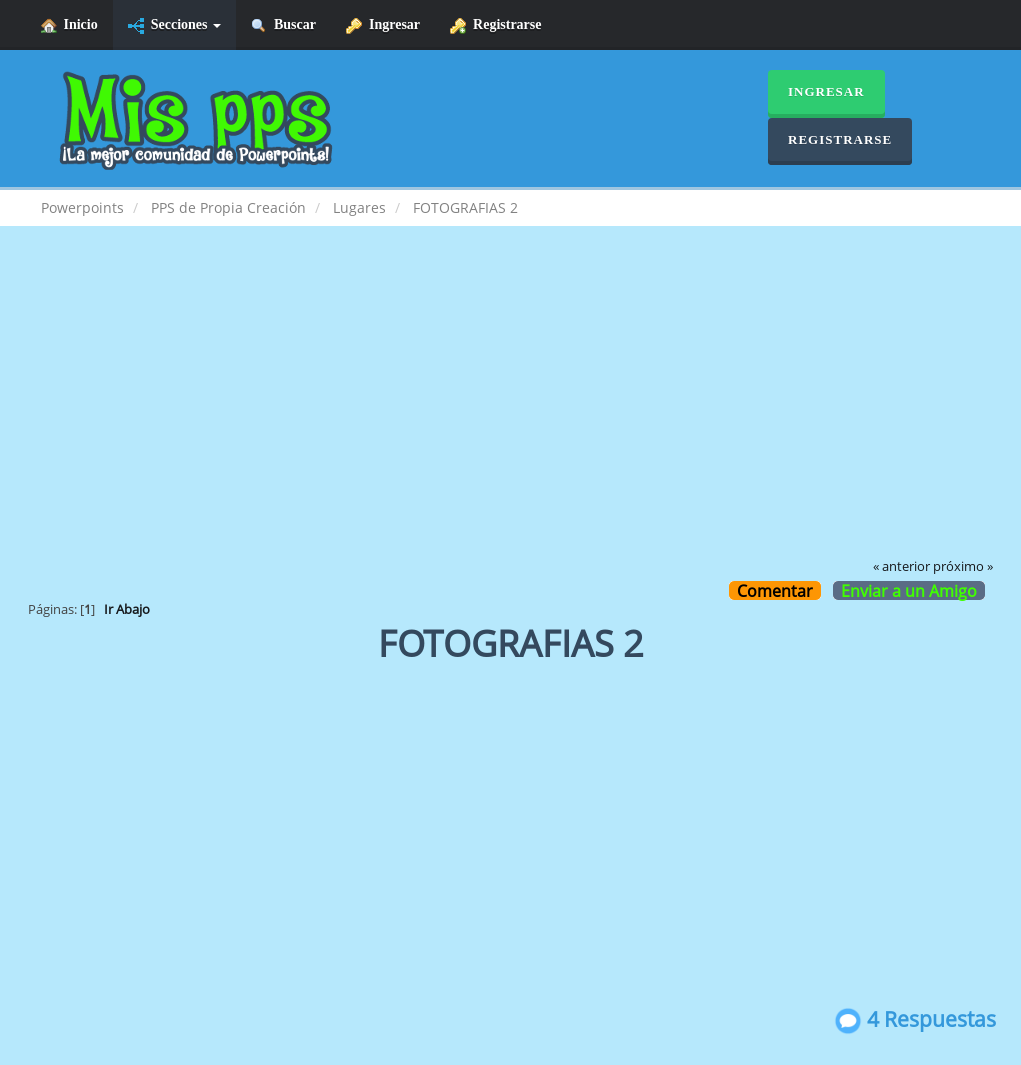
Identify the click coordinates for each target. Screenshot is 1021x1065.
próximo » (963, 566)
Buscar (283, 25)
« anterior (901, 566)
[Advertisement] (511, 406)
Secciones (174, 25)
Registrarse (495, 25)
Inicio (69, 25)
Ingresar (383, 25)
